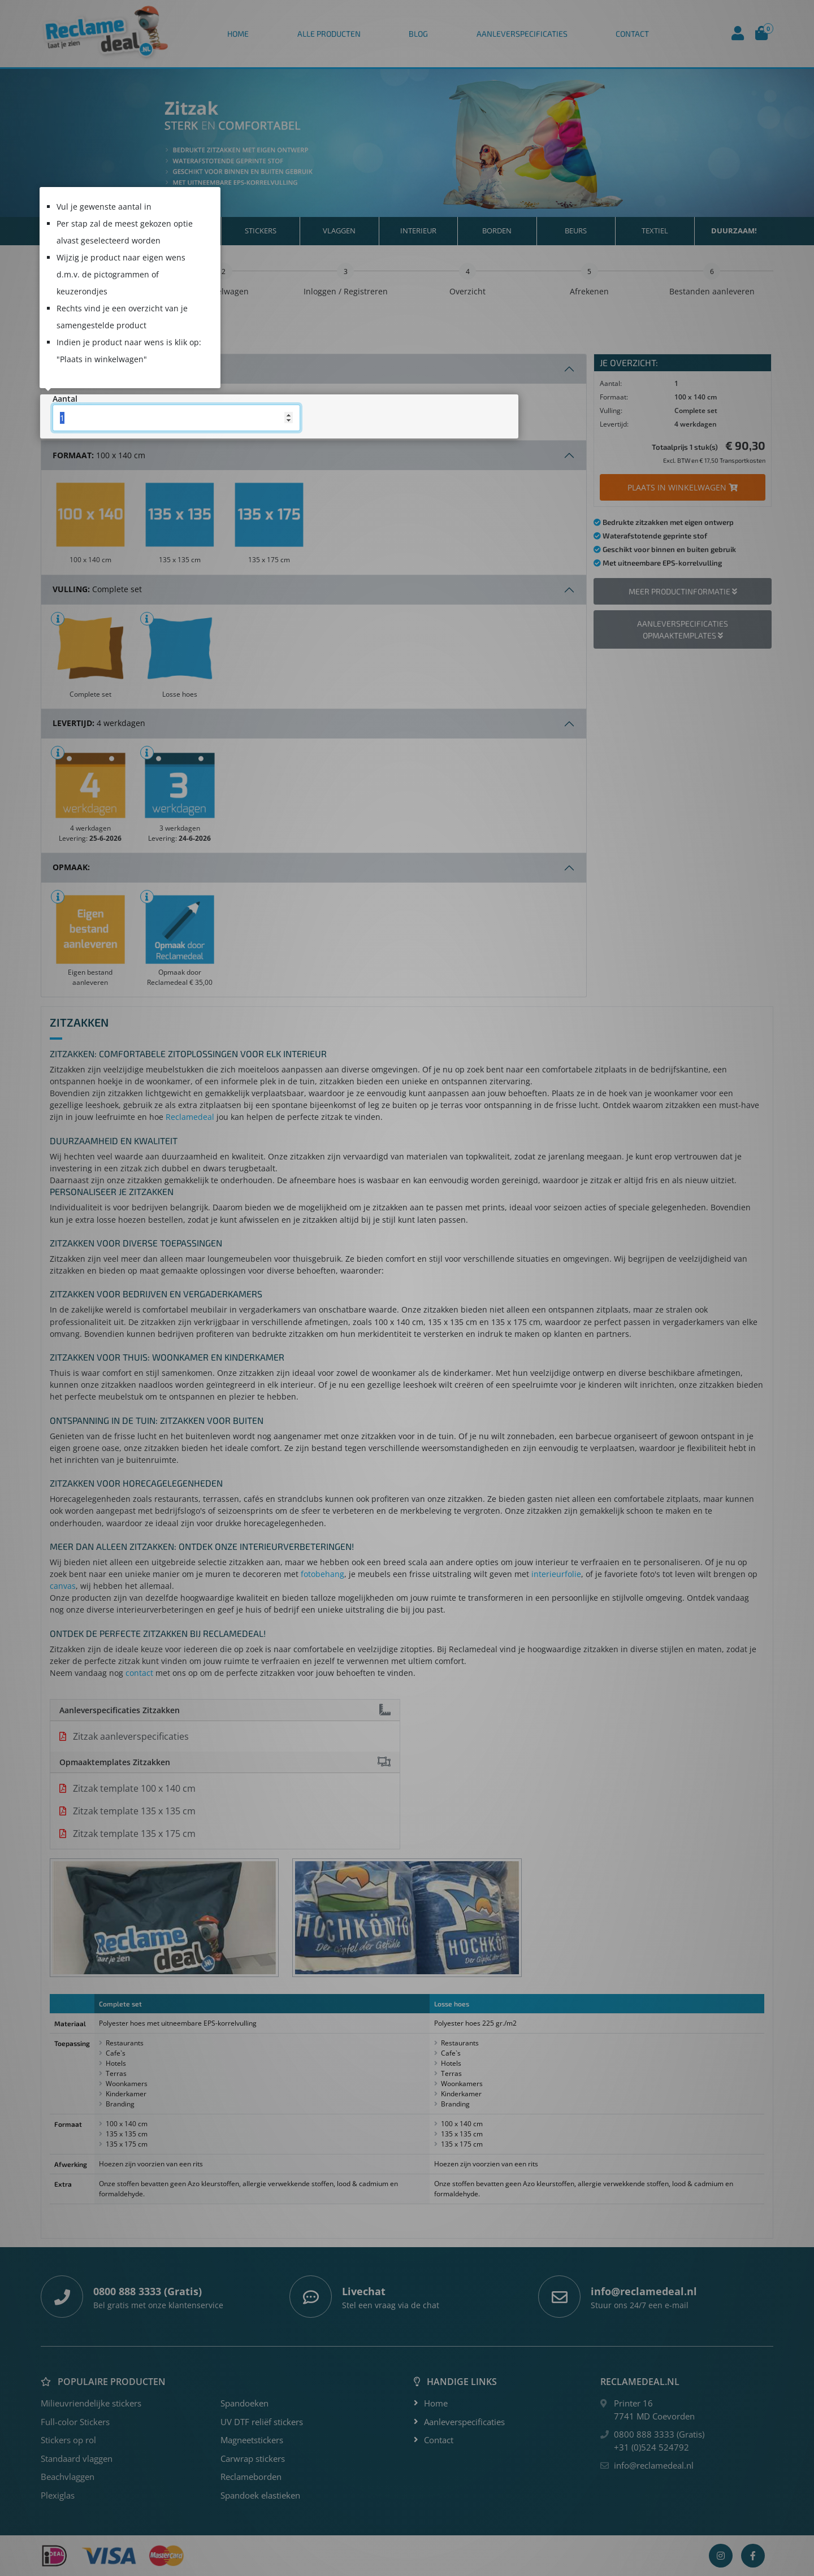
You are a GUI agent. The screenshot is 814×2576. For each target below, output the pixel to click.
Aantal (65, 398)
